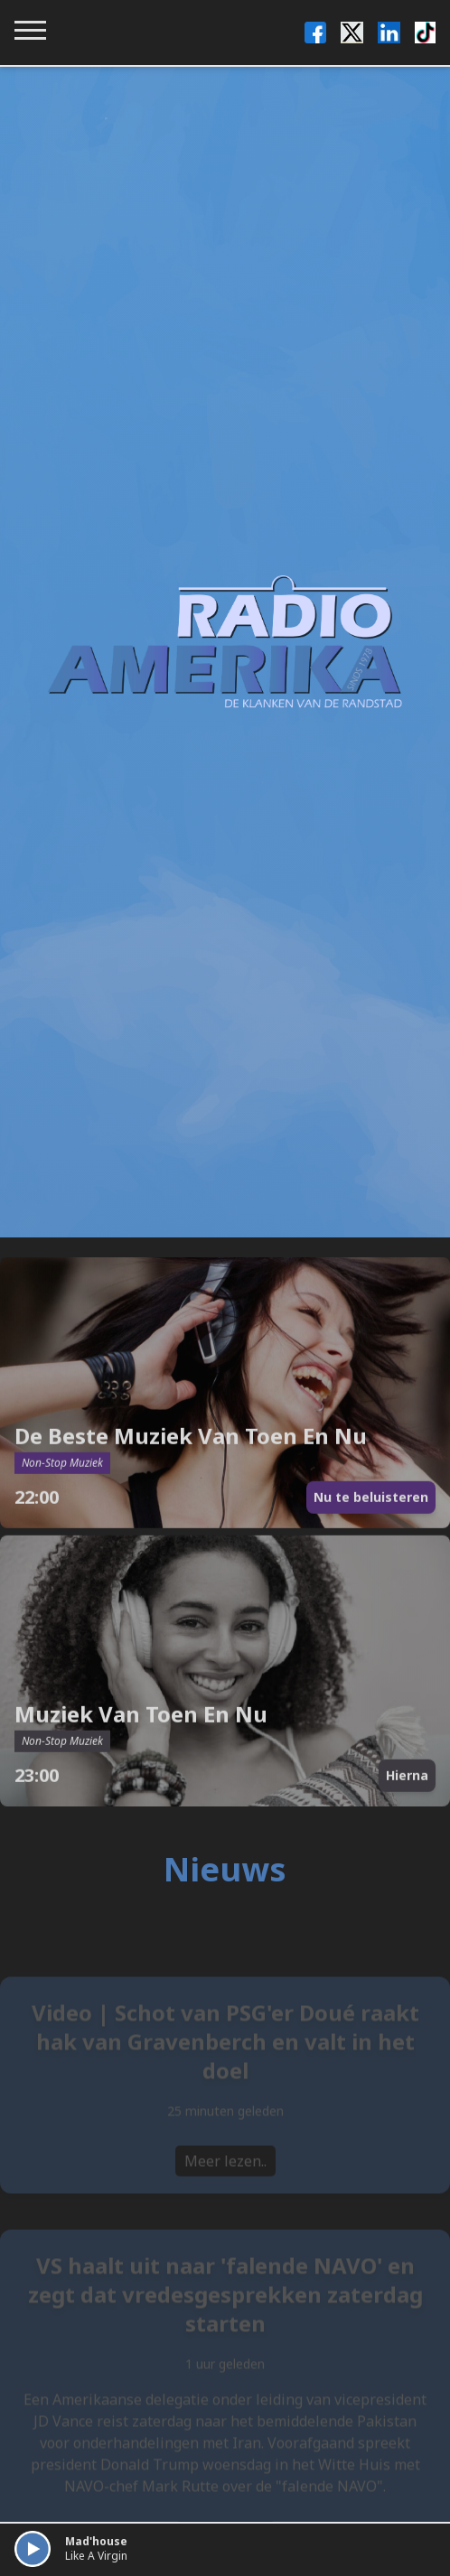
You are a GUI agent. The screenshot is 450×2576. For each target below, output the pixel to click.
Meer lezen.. (225, 2174)
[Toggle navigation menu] (30, 30)
